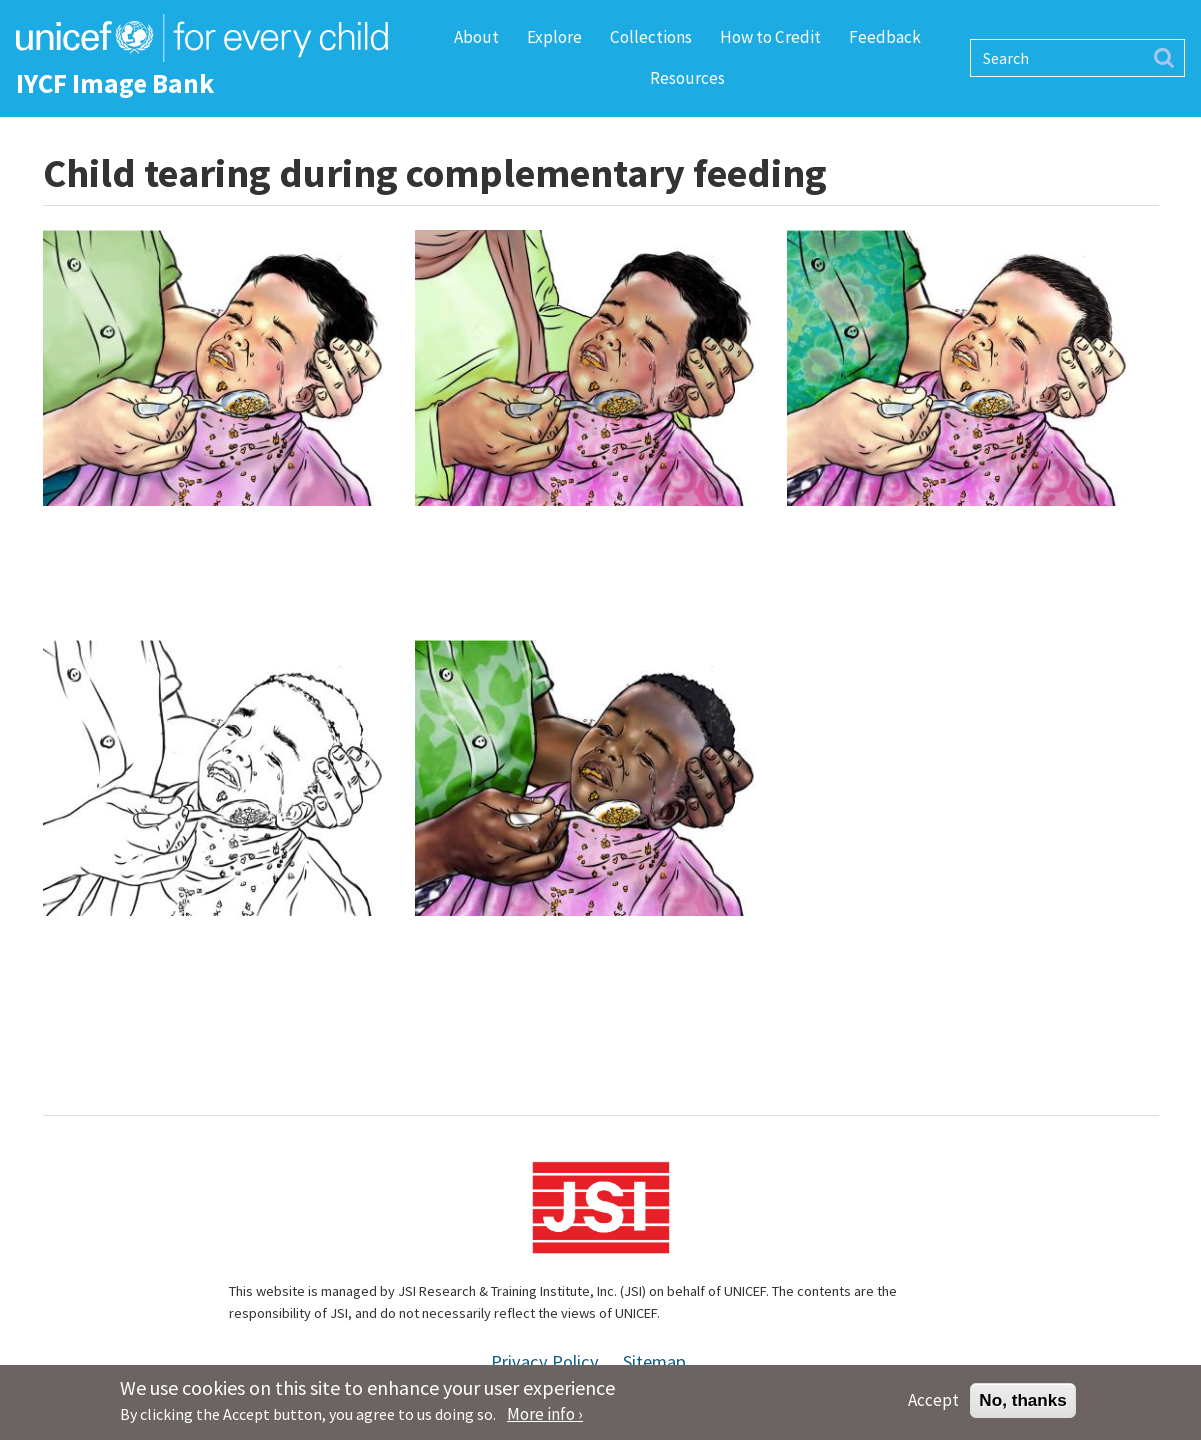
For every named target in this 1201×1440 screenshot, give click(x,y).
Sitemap (654, 1361)
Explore (554, 37)
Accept (933, 1404)
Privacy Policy (545, 1361)
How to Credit (770, 37)
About (476, 37)
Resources (687, 78)
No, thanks (1023, 1404)
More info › (545, 1419)
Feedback (885, 37)
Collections (651, 37)
